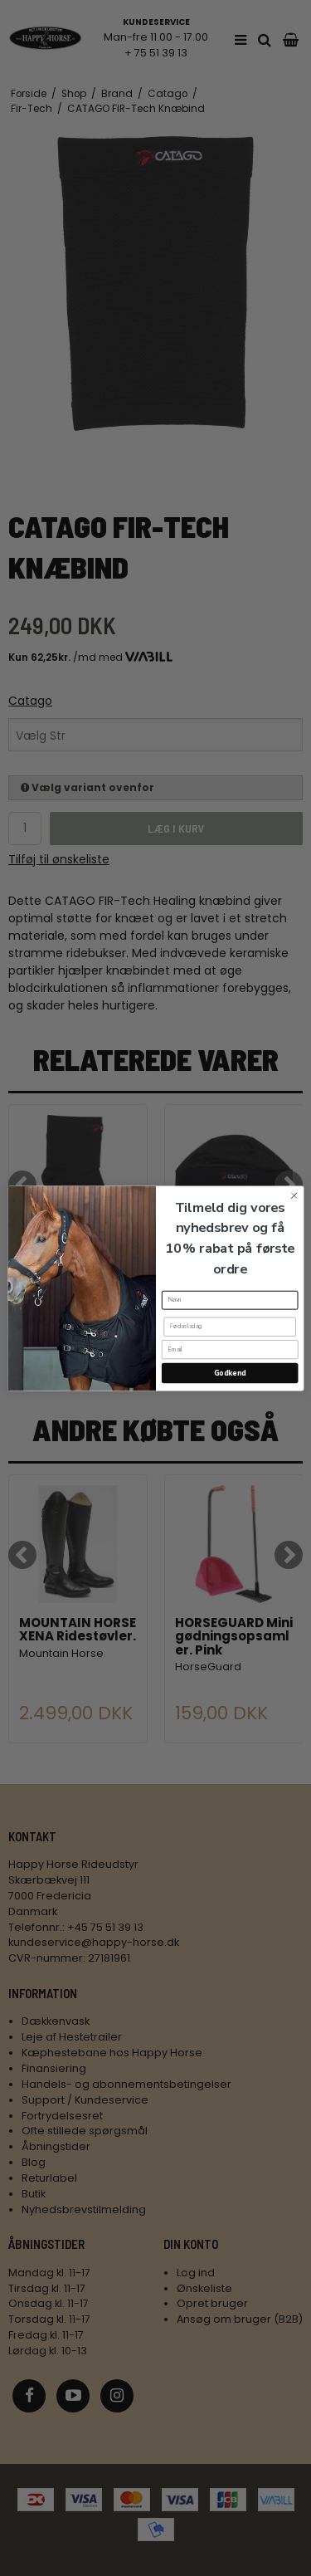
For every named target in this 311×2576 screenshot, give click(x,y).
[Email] (229, 1349)
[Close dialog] (293, 1195)
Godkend (229, 1372)
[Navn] (229, 1299)
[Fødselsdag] (229, 1326)
